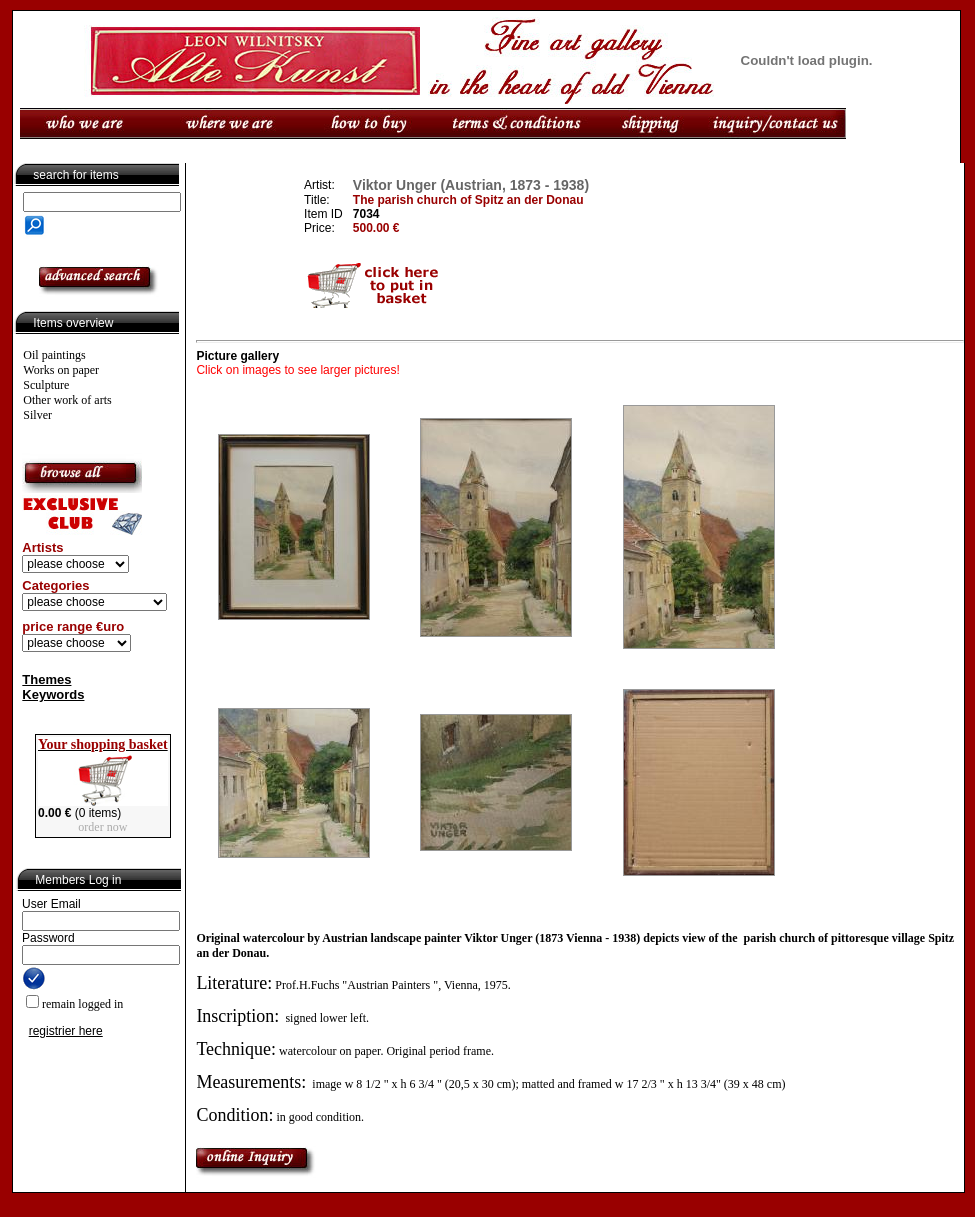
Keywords (53, 694)
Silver (37, 415)
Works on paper (61, 370)
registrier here (66, 1031)
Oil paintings (54, 355)
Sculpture (46, 385)
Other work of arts (67, 400)
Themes (46, 679)
